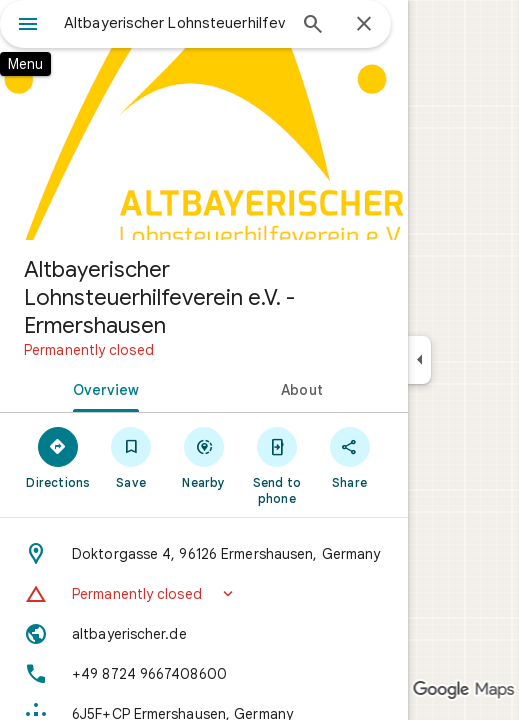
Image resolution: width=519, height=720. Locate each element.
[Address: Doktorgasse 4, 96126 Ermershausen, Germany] (204, 554)
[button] (204, 594)
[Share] (349, 457)
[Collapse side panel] (419, 360)
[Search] (313, 26)
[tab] (102, 388)
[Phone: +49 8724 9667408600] (204, 674)
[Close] (364, 25)
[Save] (131, 457)
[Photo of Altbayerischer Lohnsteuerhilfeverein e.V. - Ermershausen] (204, 120)
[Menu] (28, 26)
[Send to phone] (276, 465)
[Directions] (58, 457)
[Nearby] (204, 457)
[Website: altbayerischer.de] (204, 634)
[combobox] (174, 23)
